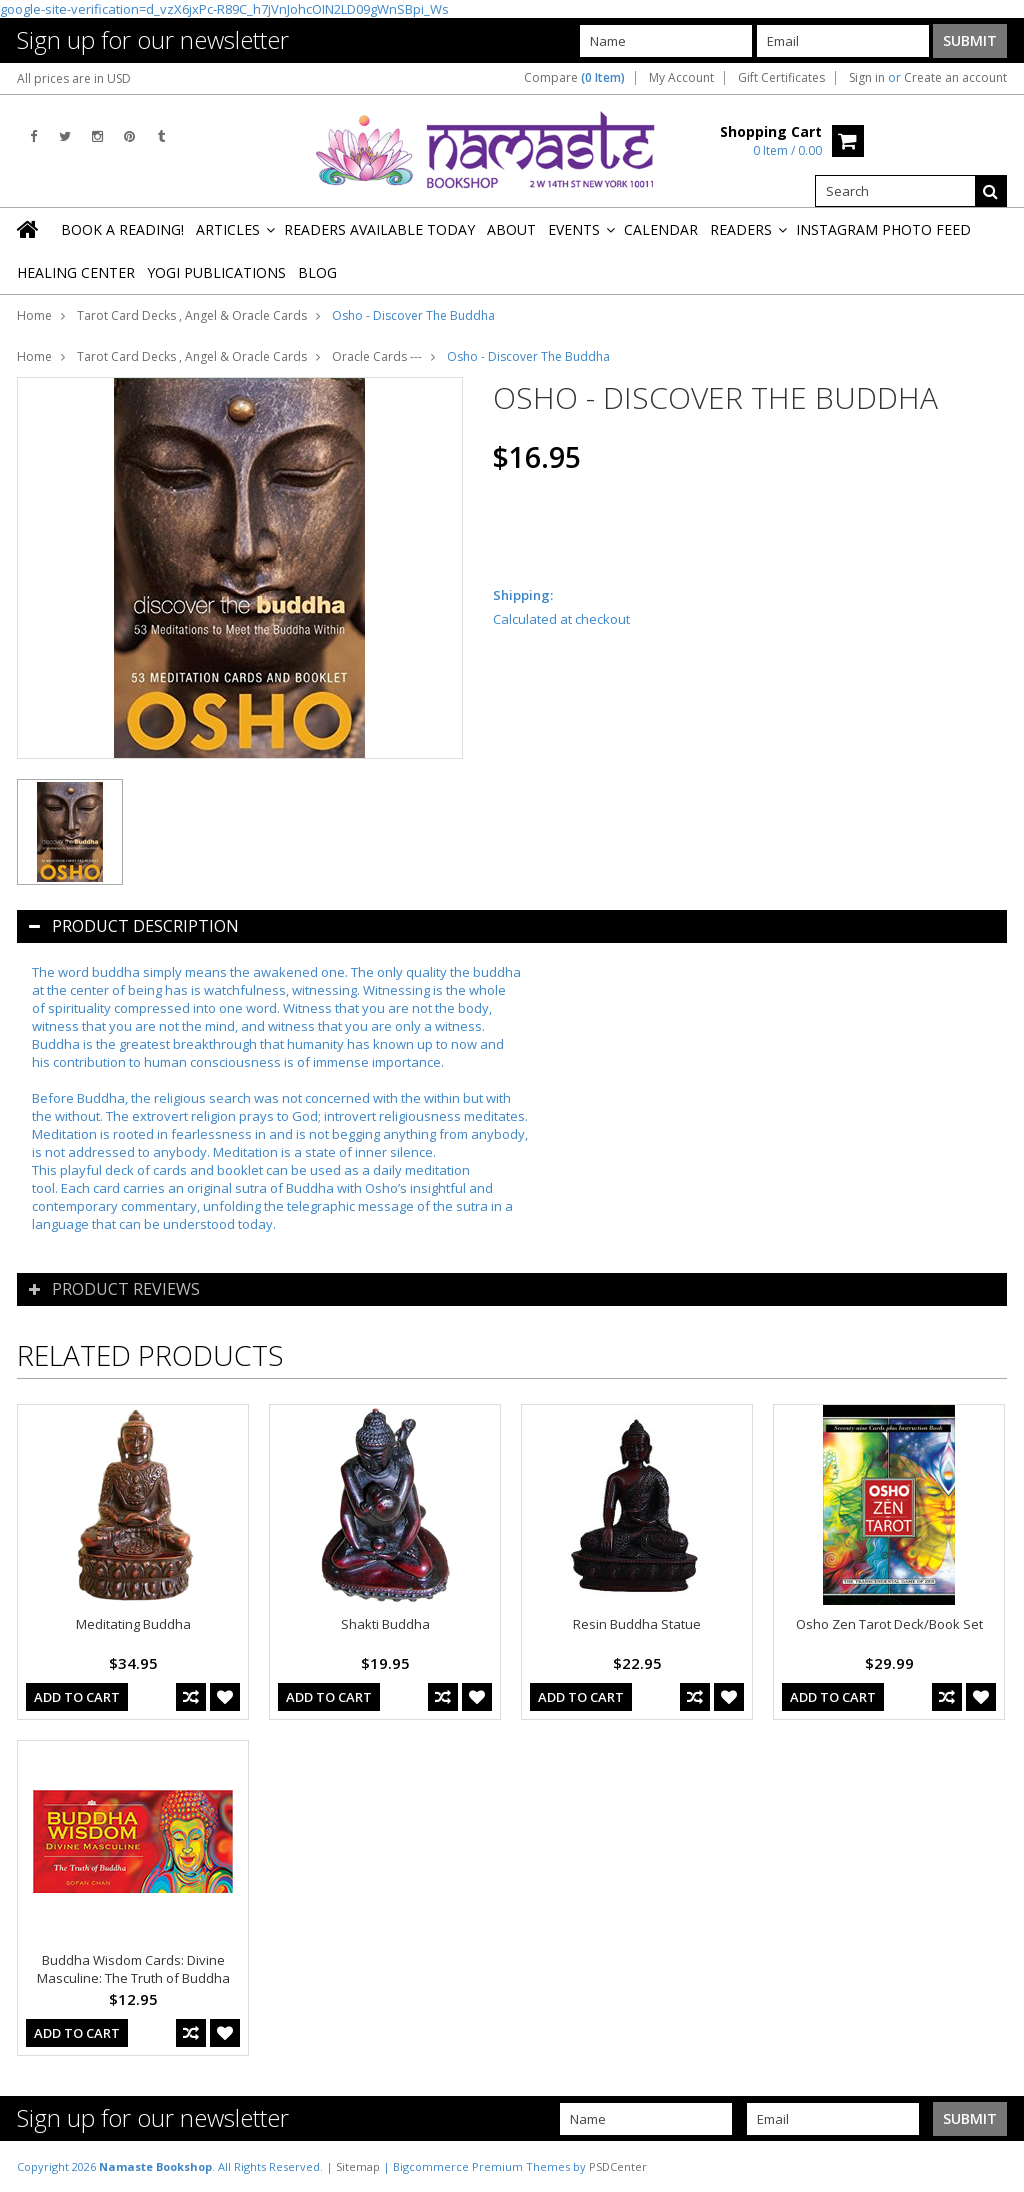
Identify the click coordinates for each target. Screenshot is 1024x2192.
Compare (574, 78)
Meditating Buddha (133, 1624)
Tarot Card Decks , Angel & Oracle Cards (192, 315)
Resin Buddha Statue (637, 1624)
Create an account (955, 78)
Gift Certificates (781, 78)
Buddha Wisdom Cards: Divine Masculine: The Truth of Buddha (133, 1969)
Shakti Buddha (385, 1624)
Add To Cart (77, 1697)
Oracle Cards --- (377, 356)
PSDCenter (618, 2166)
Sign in (867, 78)
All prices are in (74, 78)
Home (34, 315)
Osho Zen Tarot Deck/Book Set (889, 1624)
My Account (681, 78)
